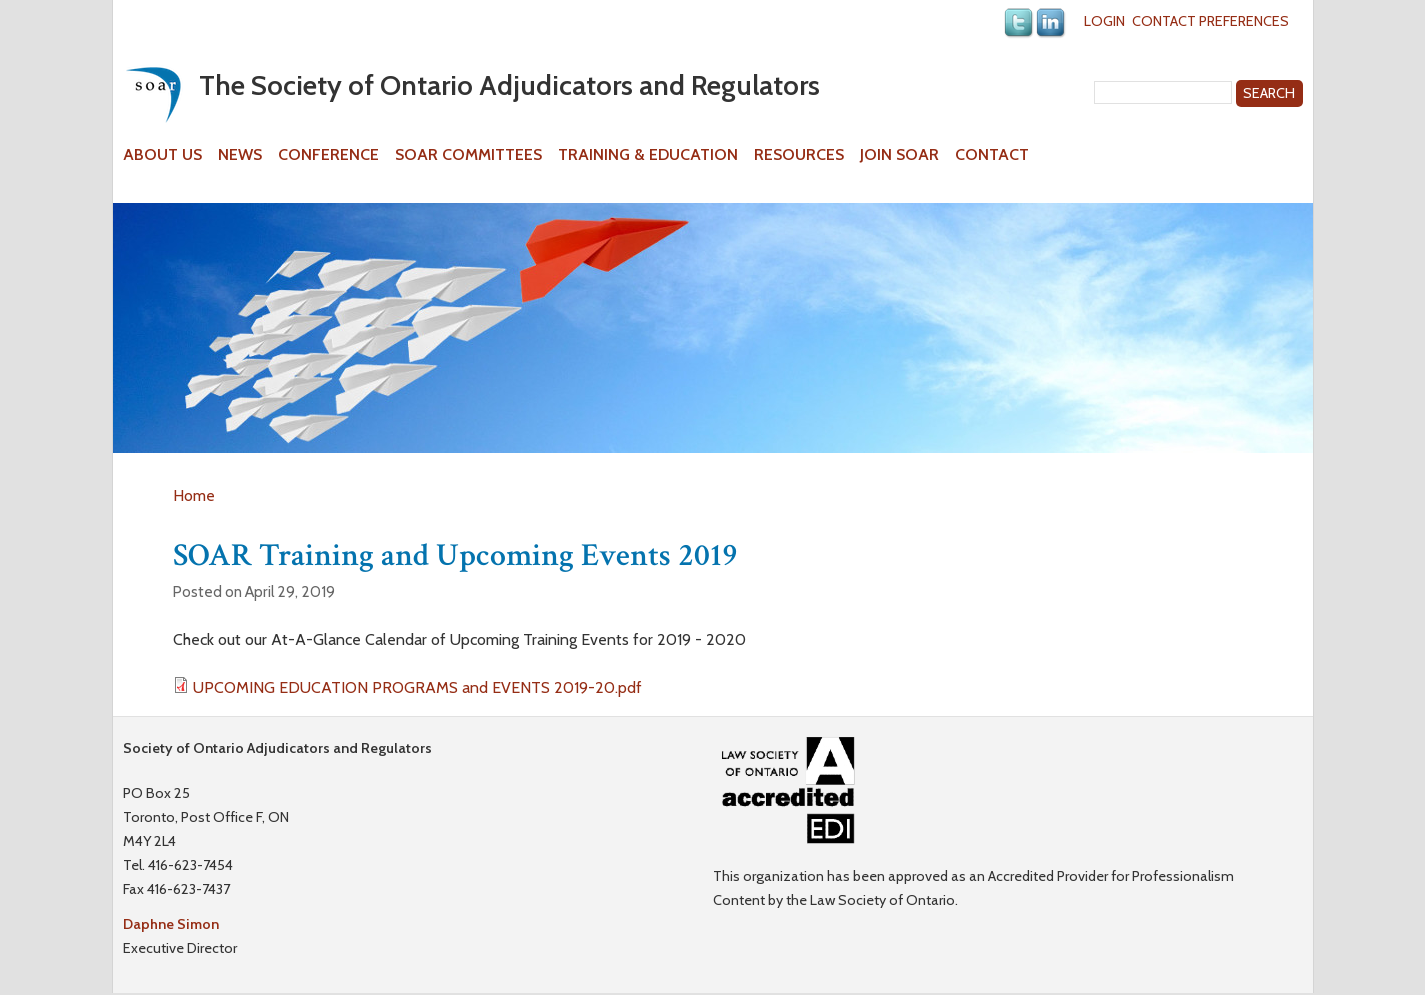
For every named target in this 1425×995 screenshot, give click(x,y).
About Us (162, 155)
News (240, 155)
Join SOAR (899, 155)
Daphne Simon (171, 924)
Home (194, 495)
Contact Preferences (1210, 21)
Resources (799, 155)
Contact (992, 155)
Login (1104, 21)
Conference (328, 155)
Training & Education (648, 155)
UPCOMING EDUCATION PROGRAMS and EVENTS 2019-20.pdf (417, 687)
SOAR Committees (468, 155)
